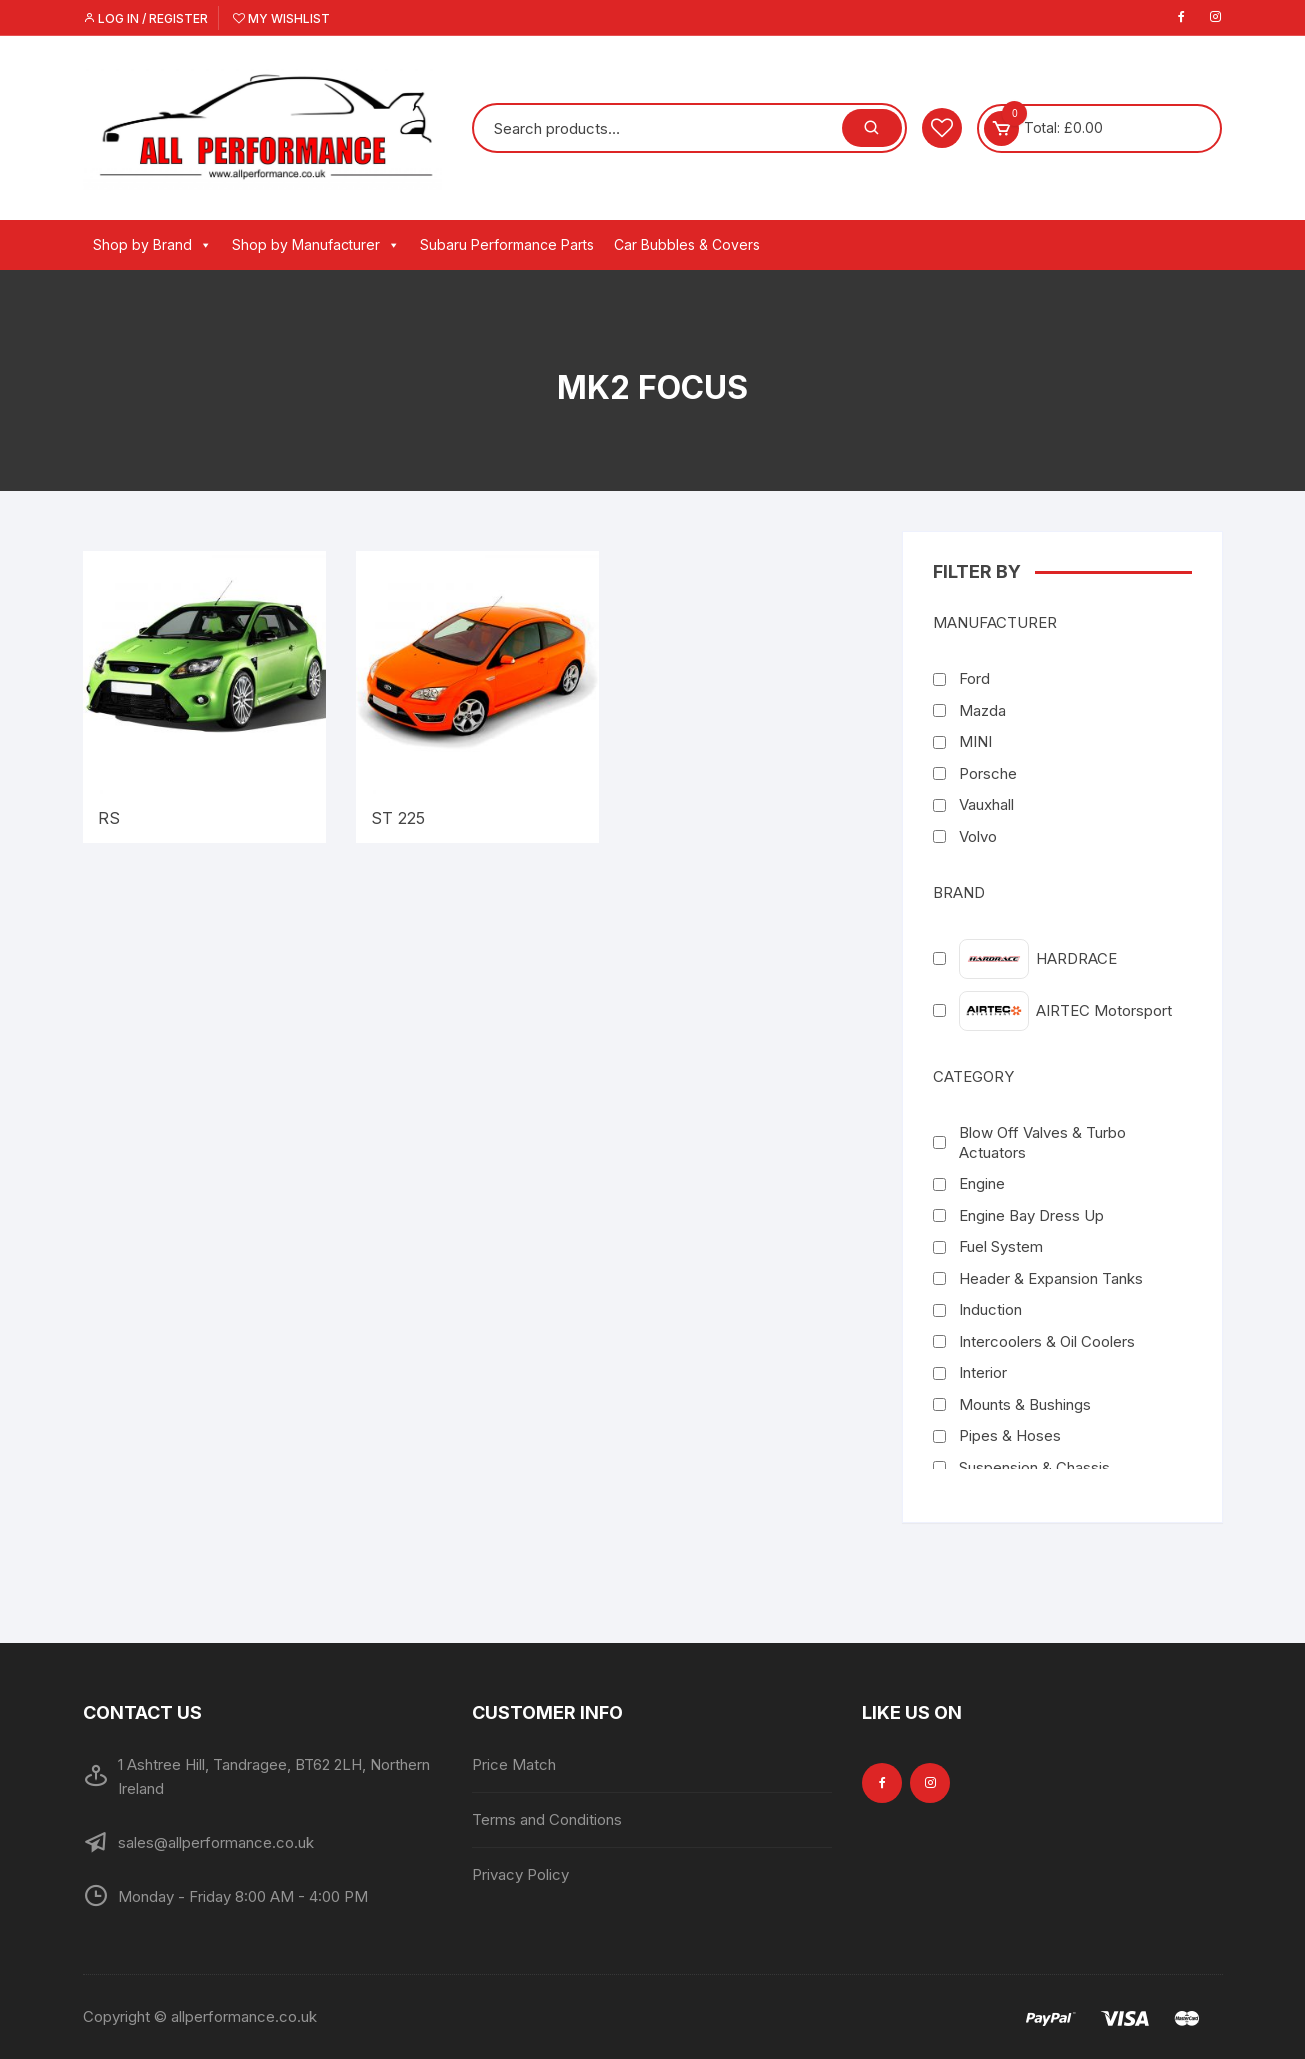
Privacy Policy (520, 1874)
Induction (990, 1309)
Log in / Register (145, 18)
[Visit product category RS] (204, 697)
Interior (983, 1372)
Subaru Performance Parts (507, 244)
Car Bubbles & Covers (687, 244)
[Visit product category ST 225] (477, 697)
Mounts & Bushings (1025, 1404)
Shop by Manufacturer (316, 245)
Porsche (988, 773)
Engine (982, 1183)
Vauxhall (986, 804)
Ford (974, 678)
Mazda (982, 710)
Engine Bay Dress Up (1031, 1215)
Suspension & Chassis (1034, 1467)
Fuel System (1001, 1246)
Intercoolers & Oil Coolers (1047, 1341)
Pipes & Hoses (1010, 1435)
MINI (975, 741)
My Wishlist (281, 18)
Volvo (978, 836)
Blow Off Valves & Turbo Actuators (1042, 1142)
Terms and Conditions (547, 1819)
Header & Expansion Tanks (1051, 1278)
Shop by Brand (152, 245)
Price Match (514, 1764)
